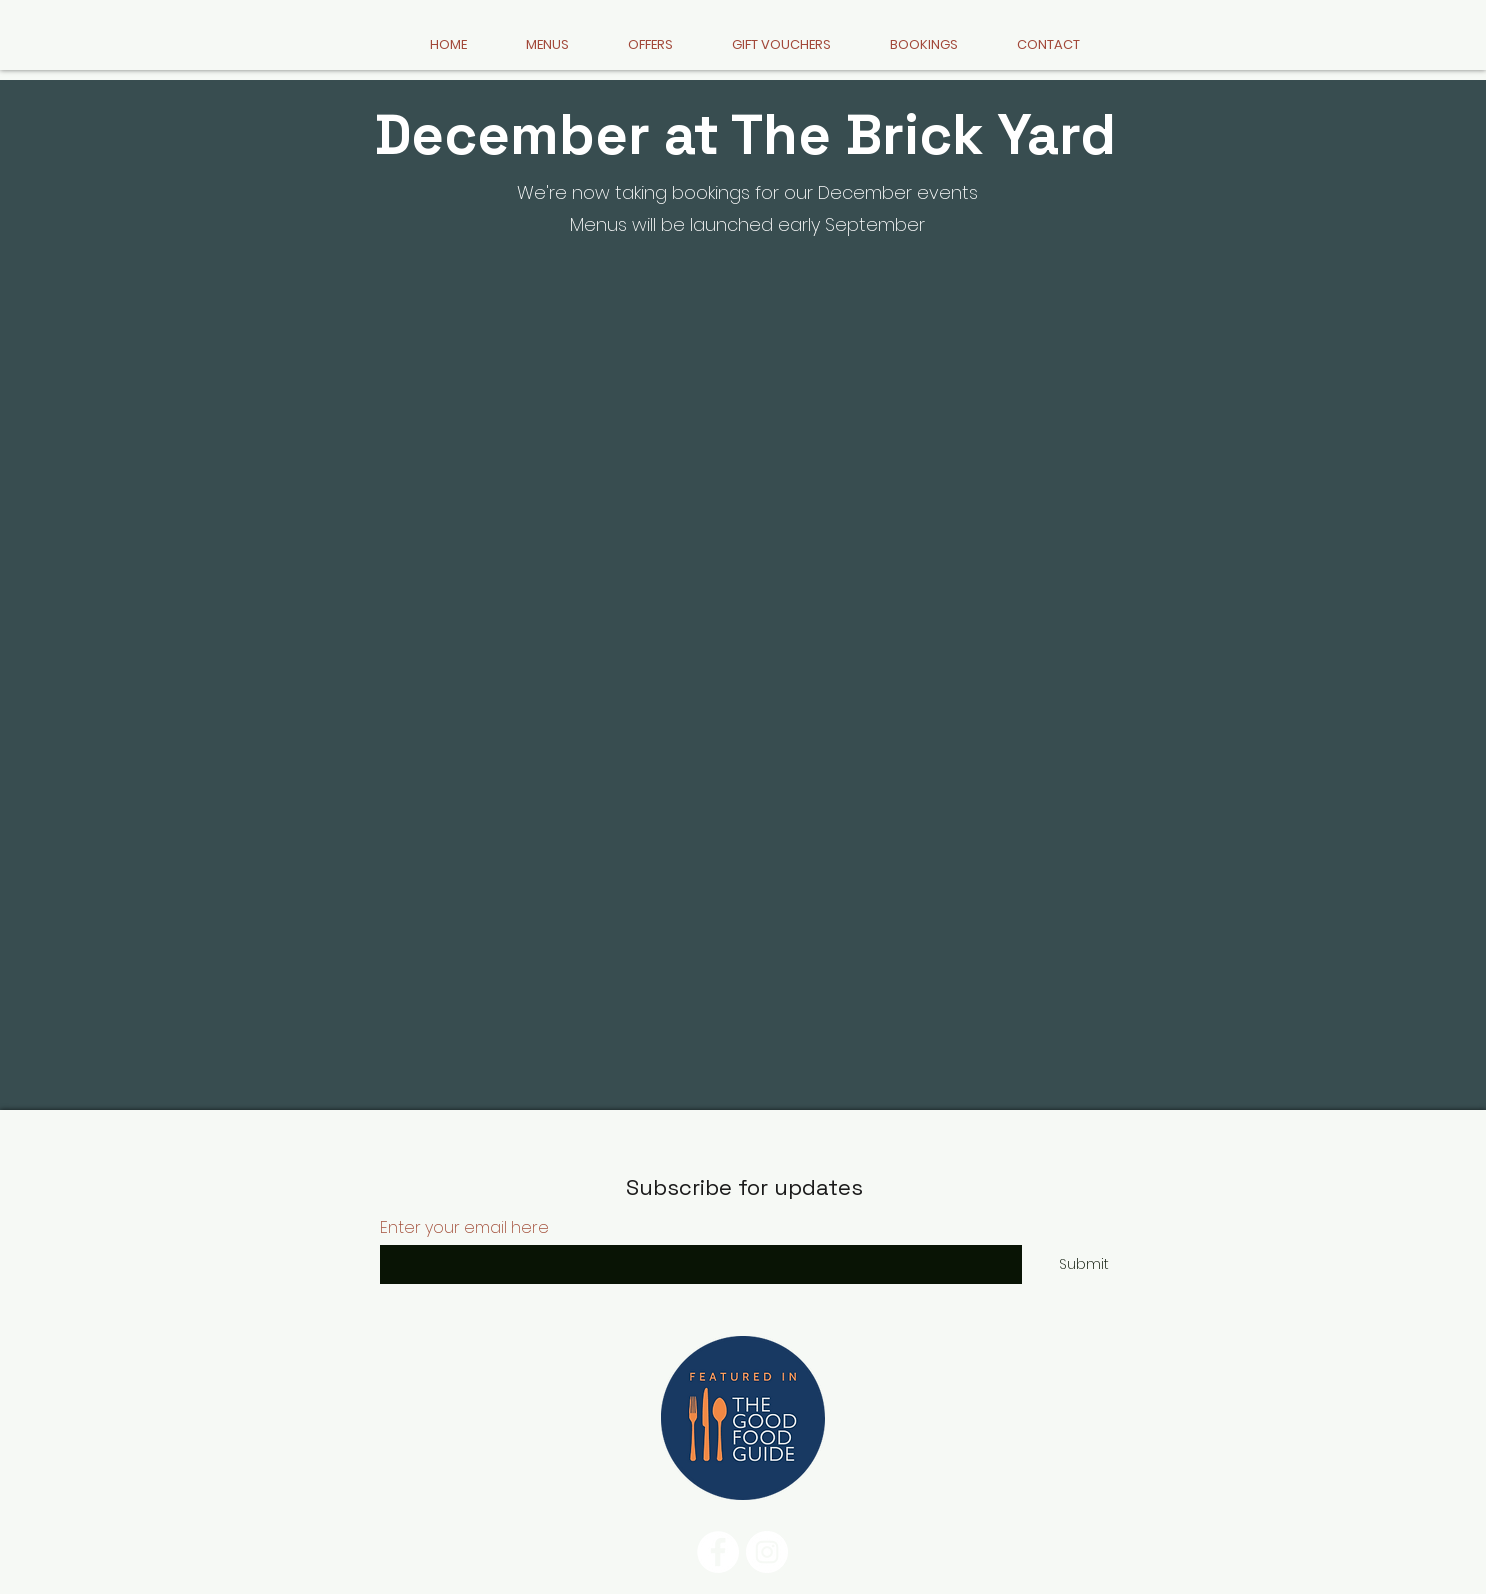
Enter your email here (464, 1228)
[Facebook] (718, 1552)
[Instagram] (767, 1552)
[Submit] (1084, 1265)
